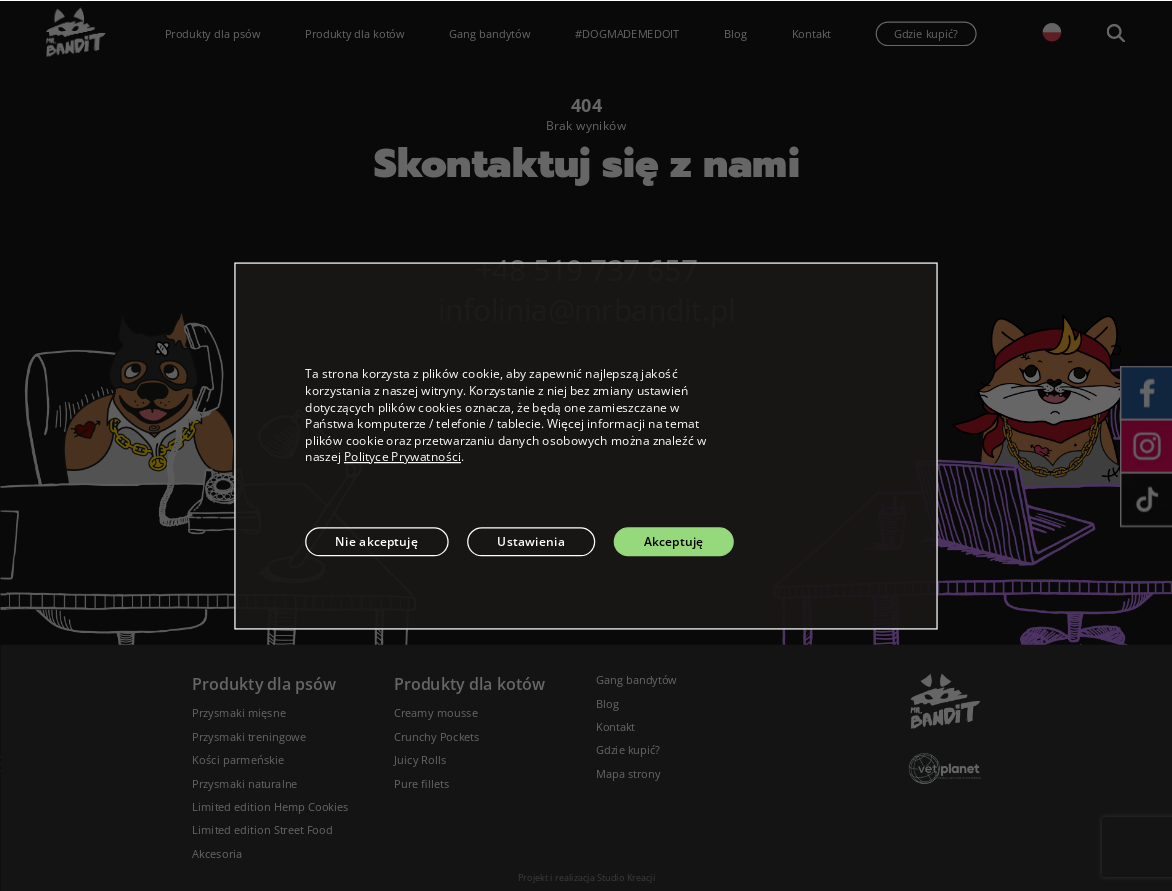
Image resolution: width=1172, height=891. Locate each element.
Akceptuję (674, 541)
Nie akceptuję (376, 541)
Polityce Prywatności (402, 456)
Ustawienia (531, 541)
